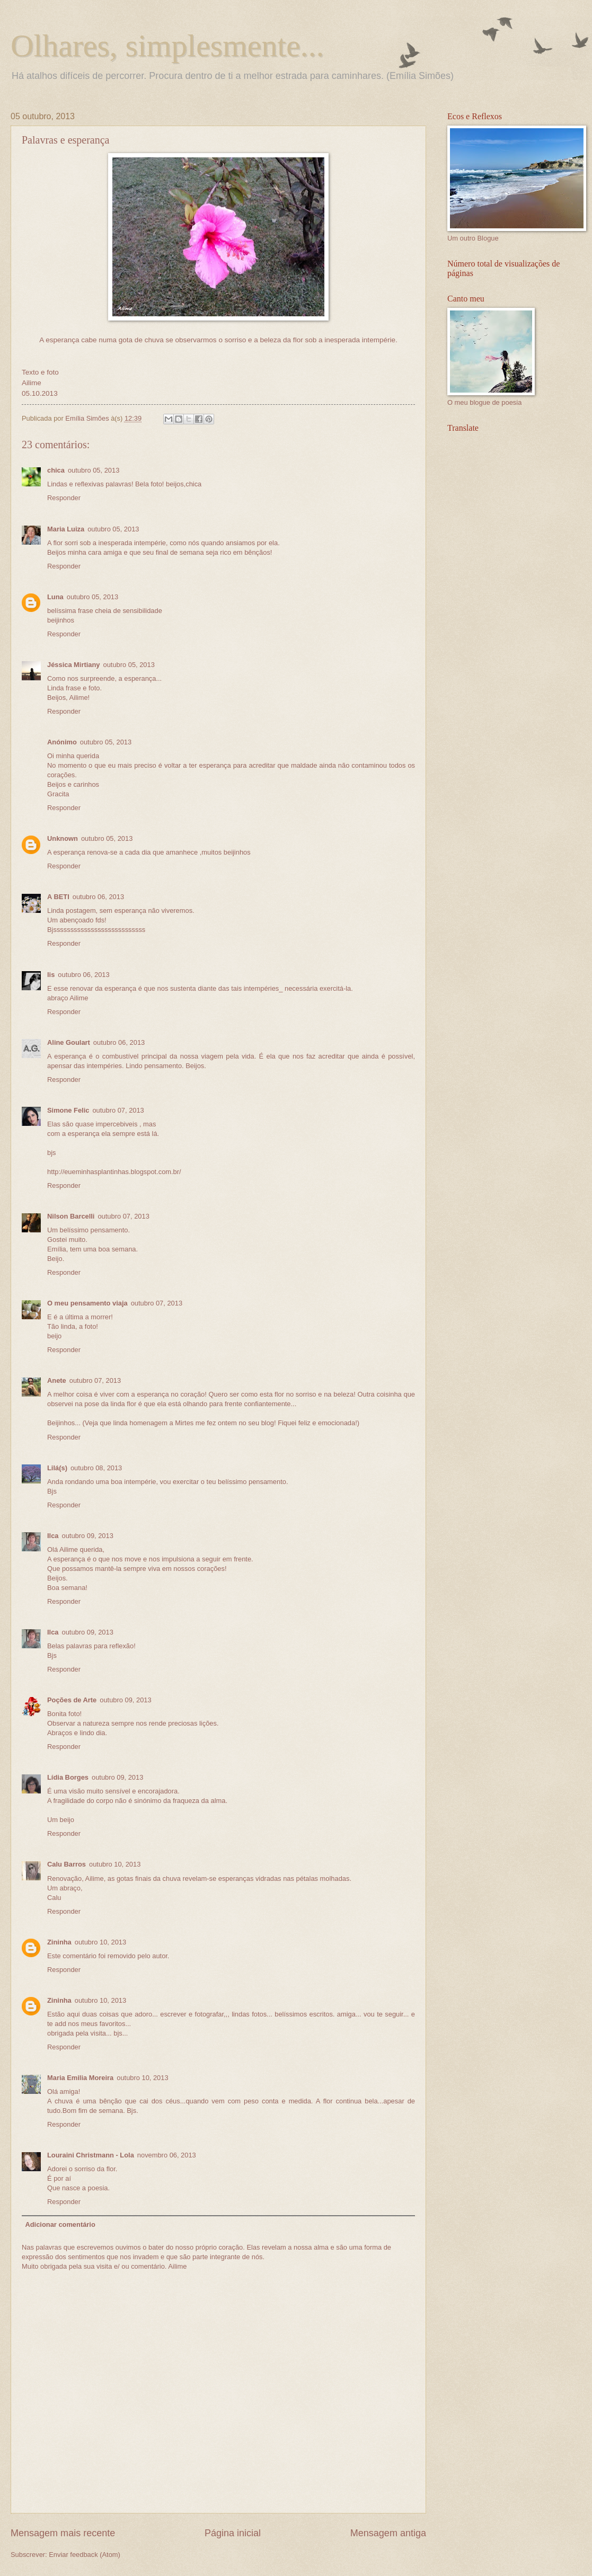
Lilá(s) (57, 1468)
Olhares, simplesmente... (167, 45)
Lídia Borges (68, 1777)
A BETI (58, 897)
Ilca (52, 1536)
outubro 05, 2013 (93, 470)
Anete (56, 1380)
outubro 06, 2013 (98, 897)
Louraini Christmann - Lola (90, 2155)
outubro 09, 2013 (87, 1536)
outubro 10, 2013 (114, 1864)
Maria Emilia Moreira (80, 2078)
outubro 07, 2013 (118, 1110)
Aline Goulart (68, 1042)
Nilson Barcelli (70, 1216)
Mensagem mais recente (63, 2533)
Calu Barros (66, 1864)
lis (51, 975)
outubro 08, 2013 (96, 1468)
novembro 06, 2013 (166, 2155)
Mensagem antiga (388, 2533)
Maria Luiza (65, 529)
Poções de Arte (71, 1700)
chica (56, 470)
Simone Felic (68, 1110)
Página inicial (233, 2533)
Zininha (59, 1942)
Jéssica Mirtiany (73, 665)
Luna (55, 597)
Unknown (62, 838)
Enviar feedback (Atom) (84, 2555)
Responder (64, 498)
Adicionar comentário (60, 2224)
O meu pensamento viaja (87, 1303)
